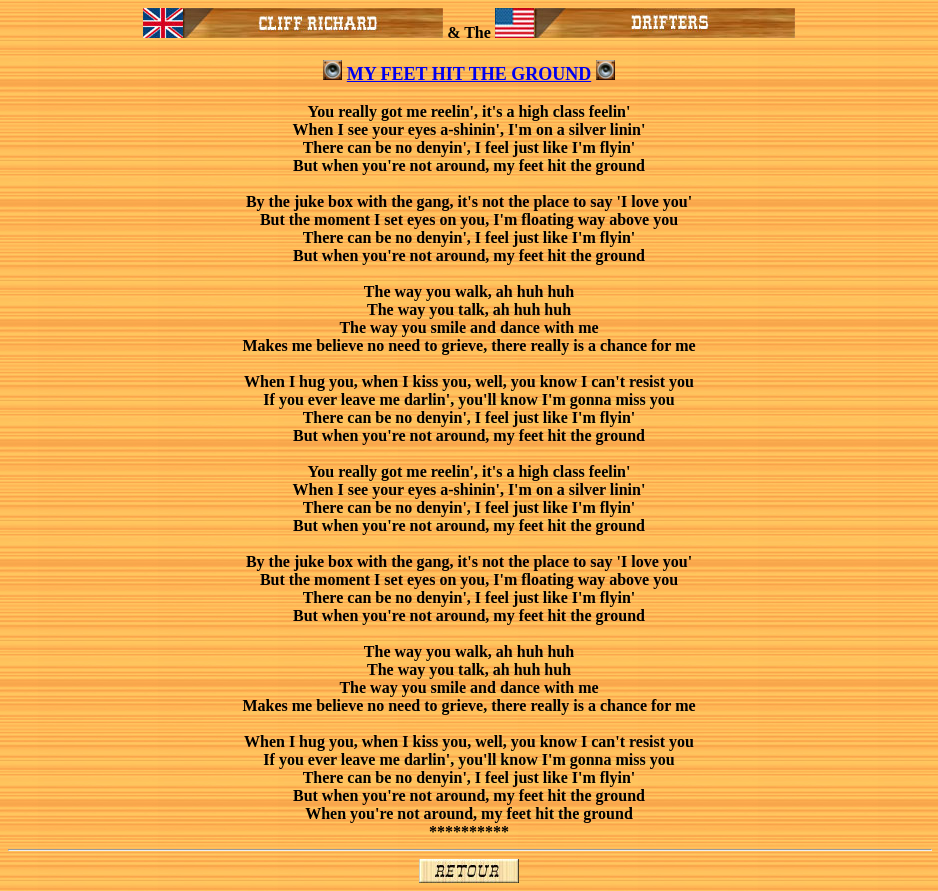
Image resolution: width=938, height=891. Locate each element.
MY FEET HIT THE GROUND (469, 74)
